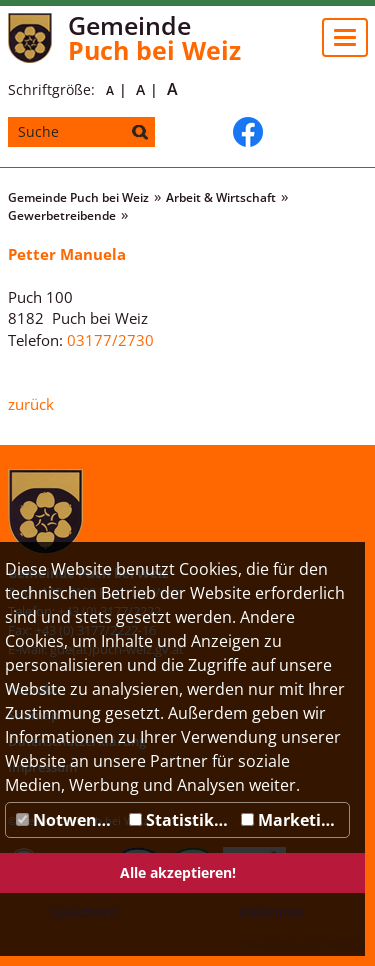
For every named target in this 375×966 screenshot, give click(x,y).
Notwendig (68, 820)
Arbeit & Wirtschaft (221, 197)
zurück (31, 404)
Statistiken (181, 820)
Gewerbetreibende (62, 215)
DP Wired (334, 943)
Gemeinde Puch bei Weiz (78, 197)
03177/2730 (110, 340)
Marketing (291, 820)
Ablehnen (271, 911)
